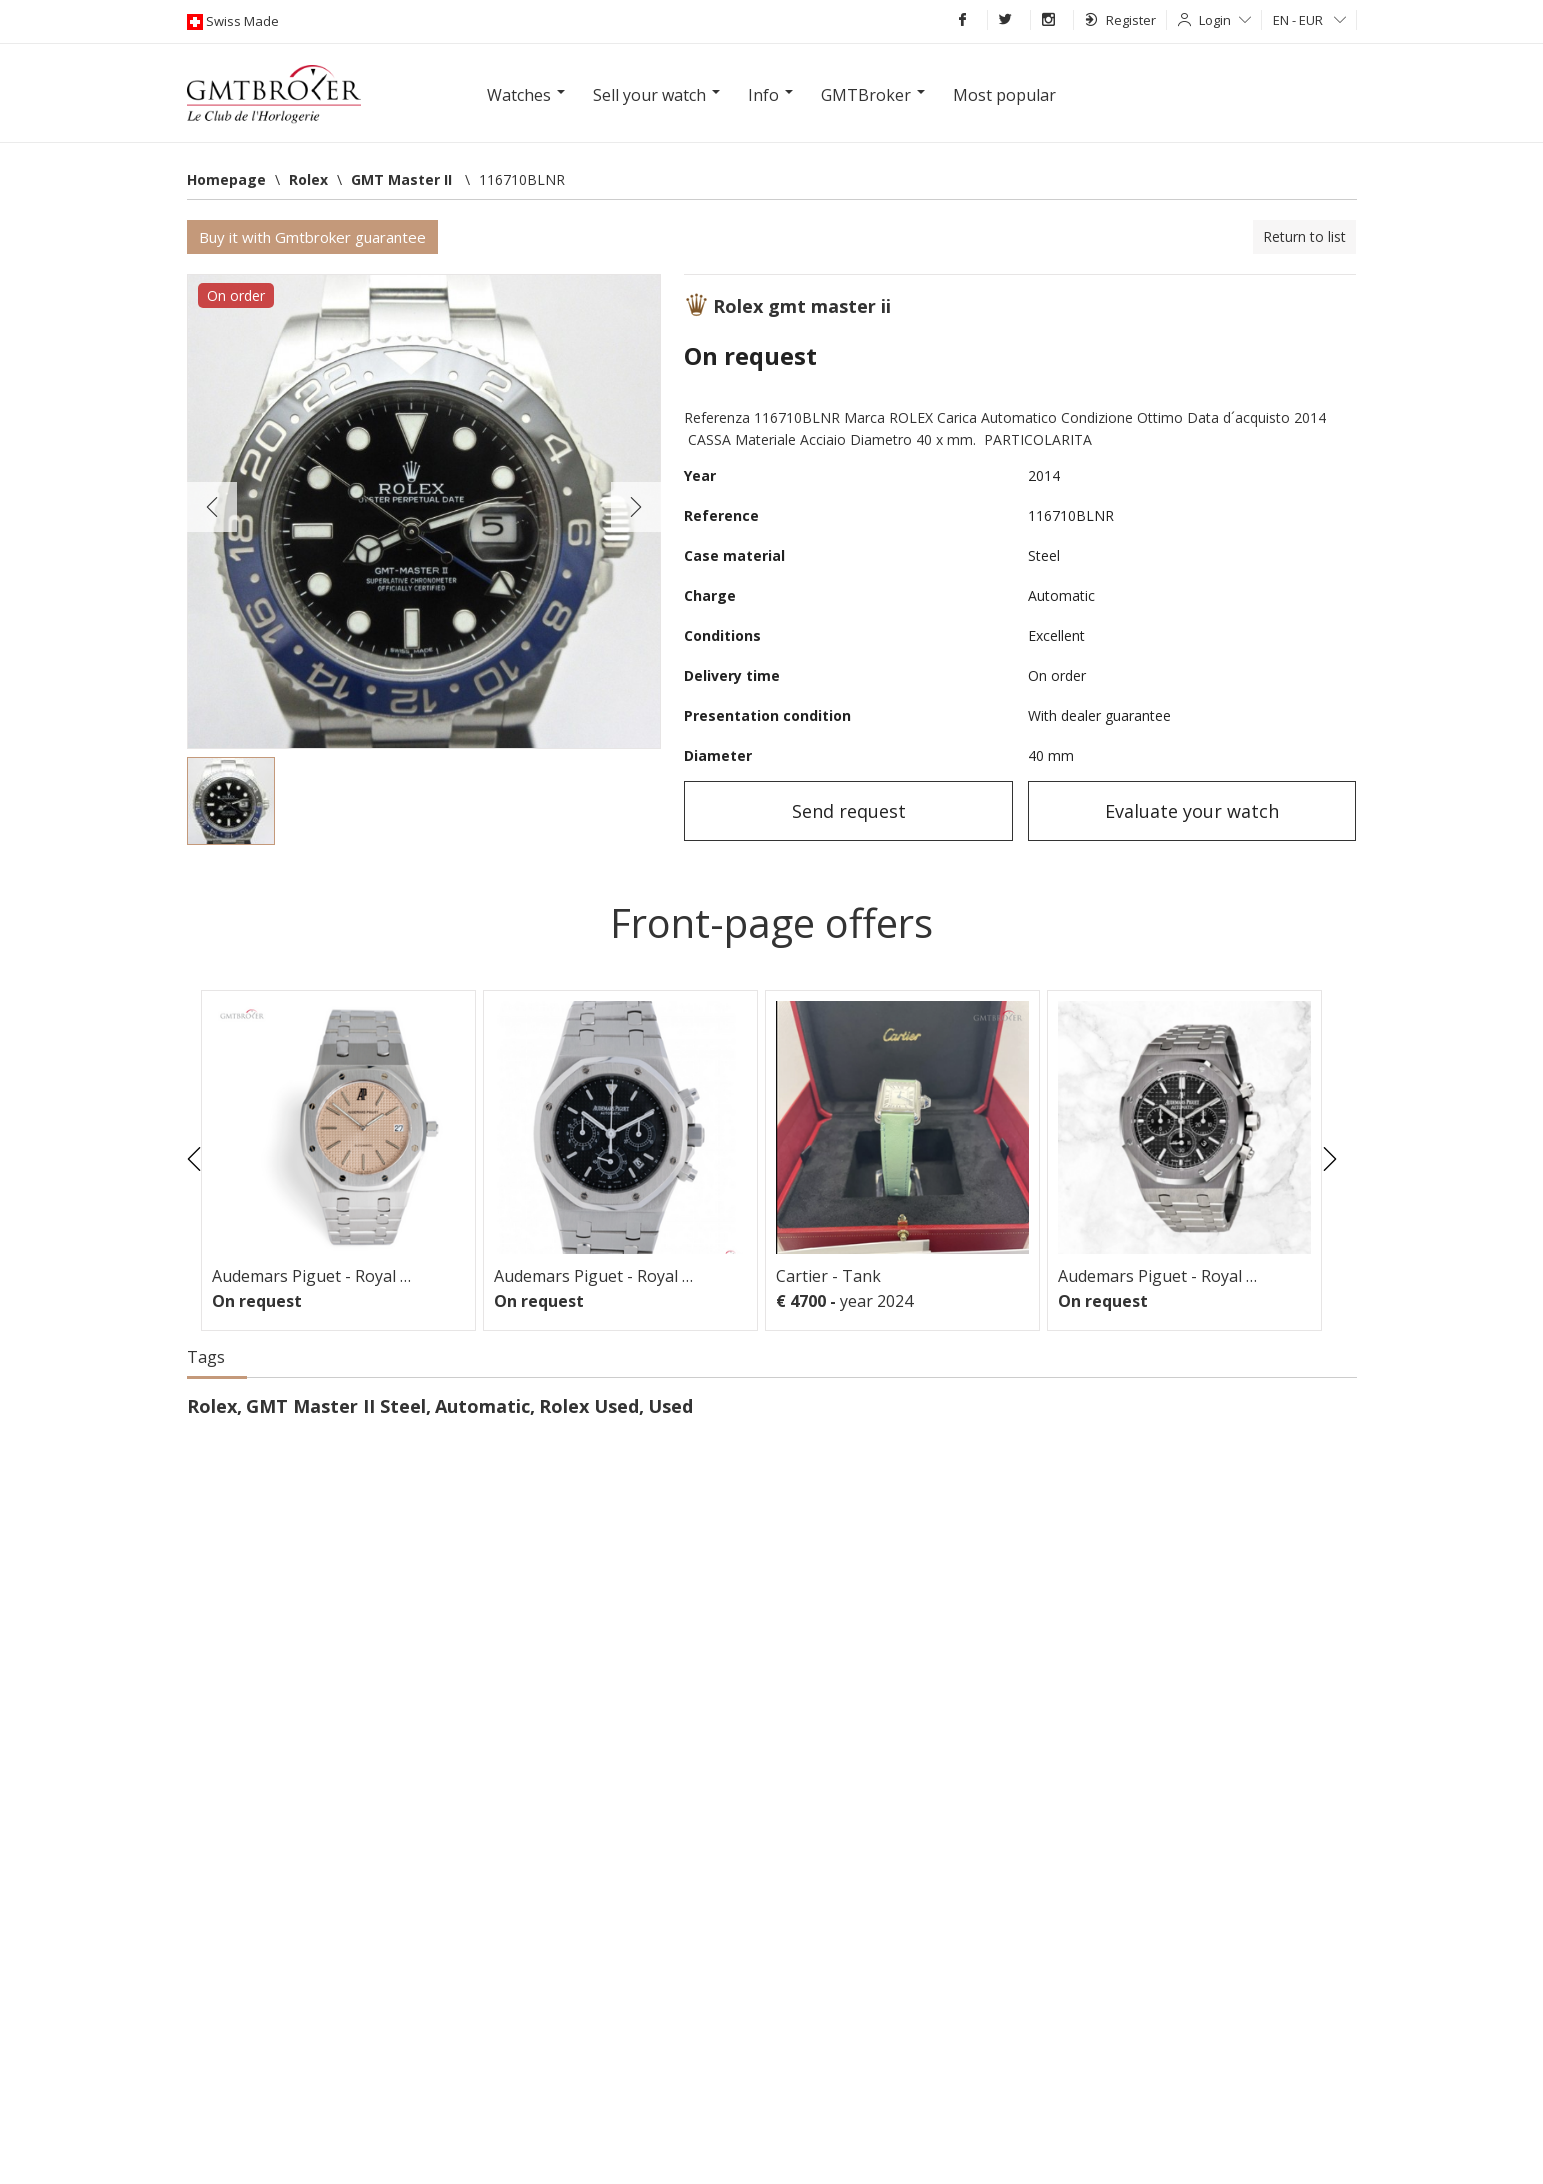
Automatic (482, 1406)
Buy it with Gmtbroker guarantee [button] (312, 237)
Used (670, 1406)
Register (1120, 20)
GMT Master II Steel (336, 1406)
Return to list (1304, 236)
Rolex (212, 1406)
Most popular (1004, 95)
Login (1225, 20)
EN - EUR (1309, 20)
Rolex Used (589, 1406)
